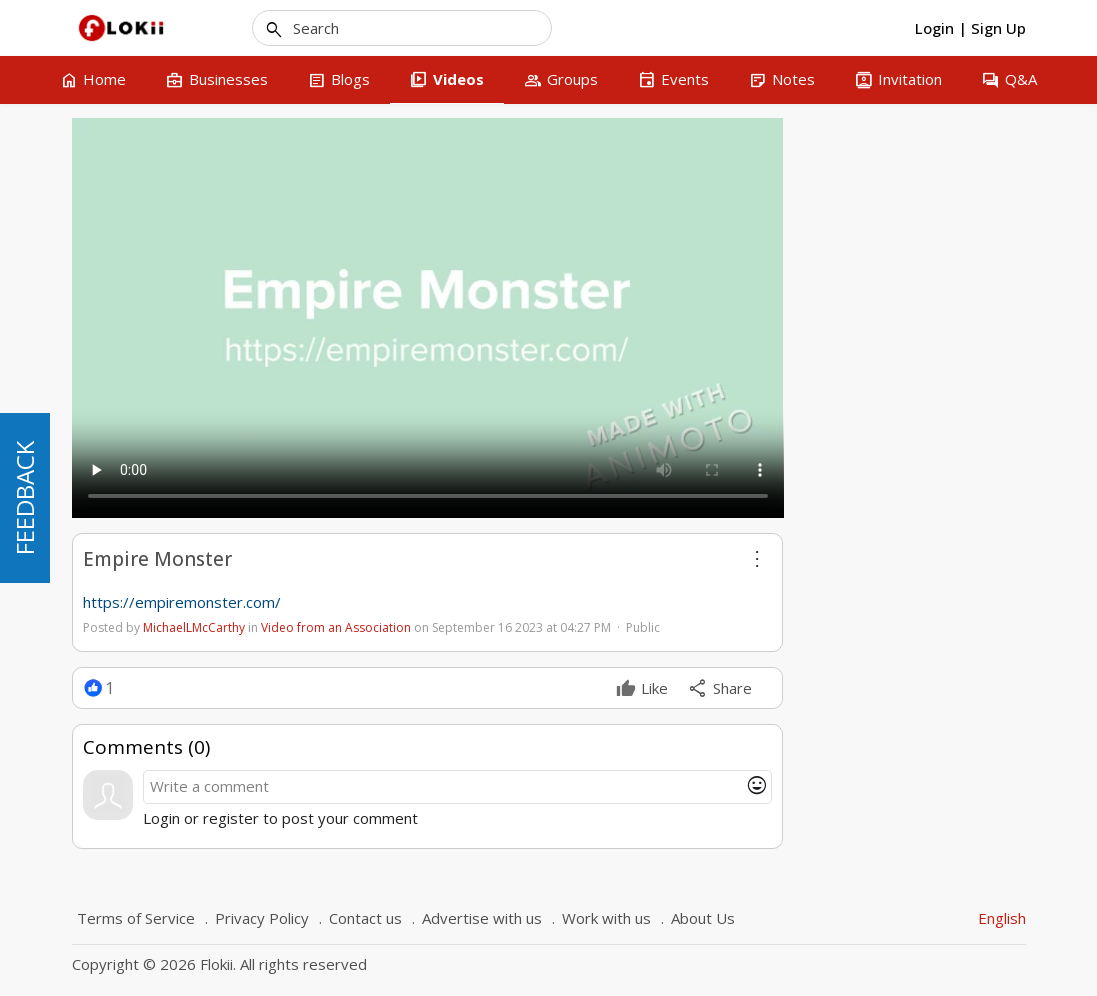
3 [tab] (913, 362)
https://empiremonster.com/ (182, 602)
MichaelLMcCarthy (194, 627)
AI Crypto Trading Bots (898, 307)
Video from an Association (336, 627)
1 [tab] (875, 362)
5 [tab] (951, 362)
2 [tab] (894, 362)
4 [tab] (932, 362)
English (1002, 918)
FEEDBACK (24, 498)
